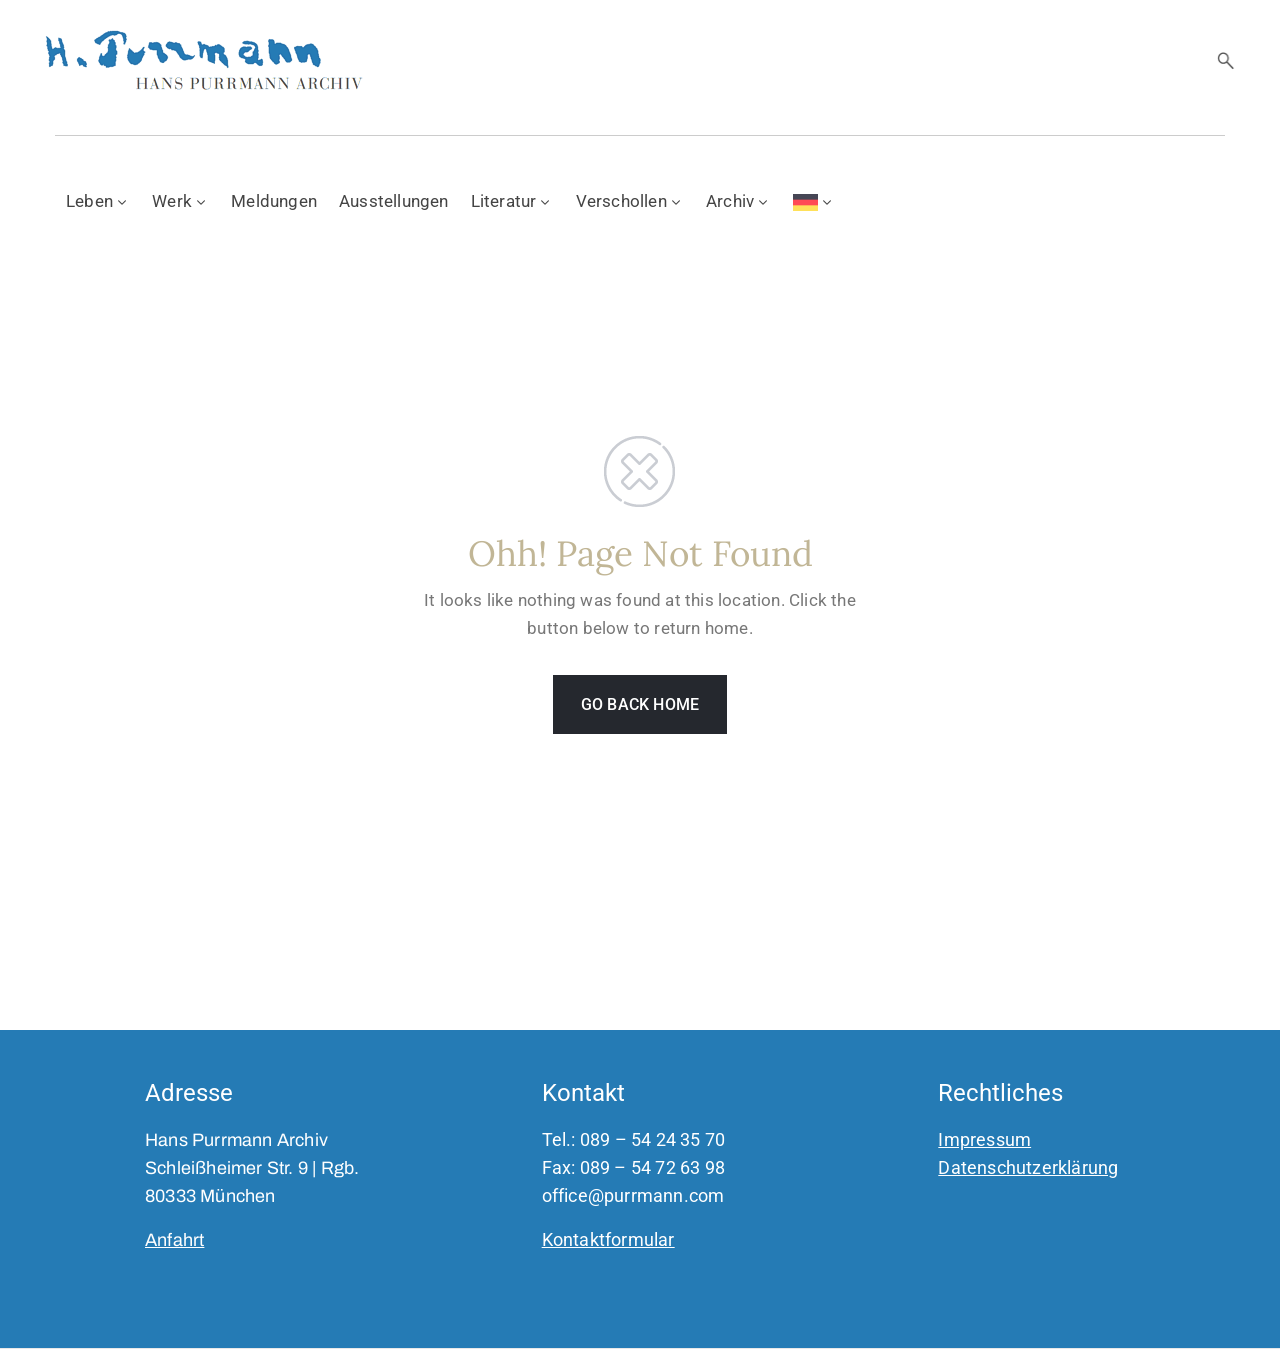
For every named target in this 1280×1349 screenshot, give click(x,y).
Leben (98, 201)
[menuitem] (814, 200)
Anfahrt (174, 1240)
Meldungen (274, 201)
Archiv (738, 201)
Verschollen (630, 201)
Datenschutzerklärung (1028, 1167)
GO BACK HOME (640, 704)
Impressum (984, 1139)
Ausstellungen (394, 201)
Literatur (512, 201)
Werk (180, 201)
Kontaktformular (608, 1239)
